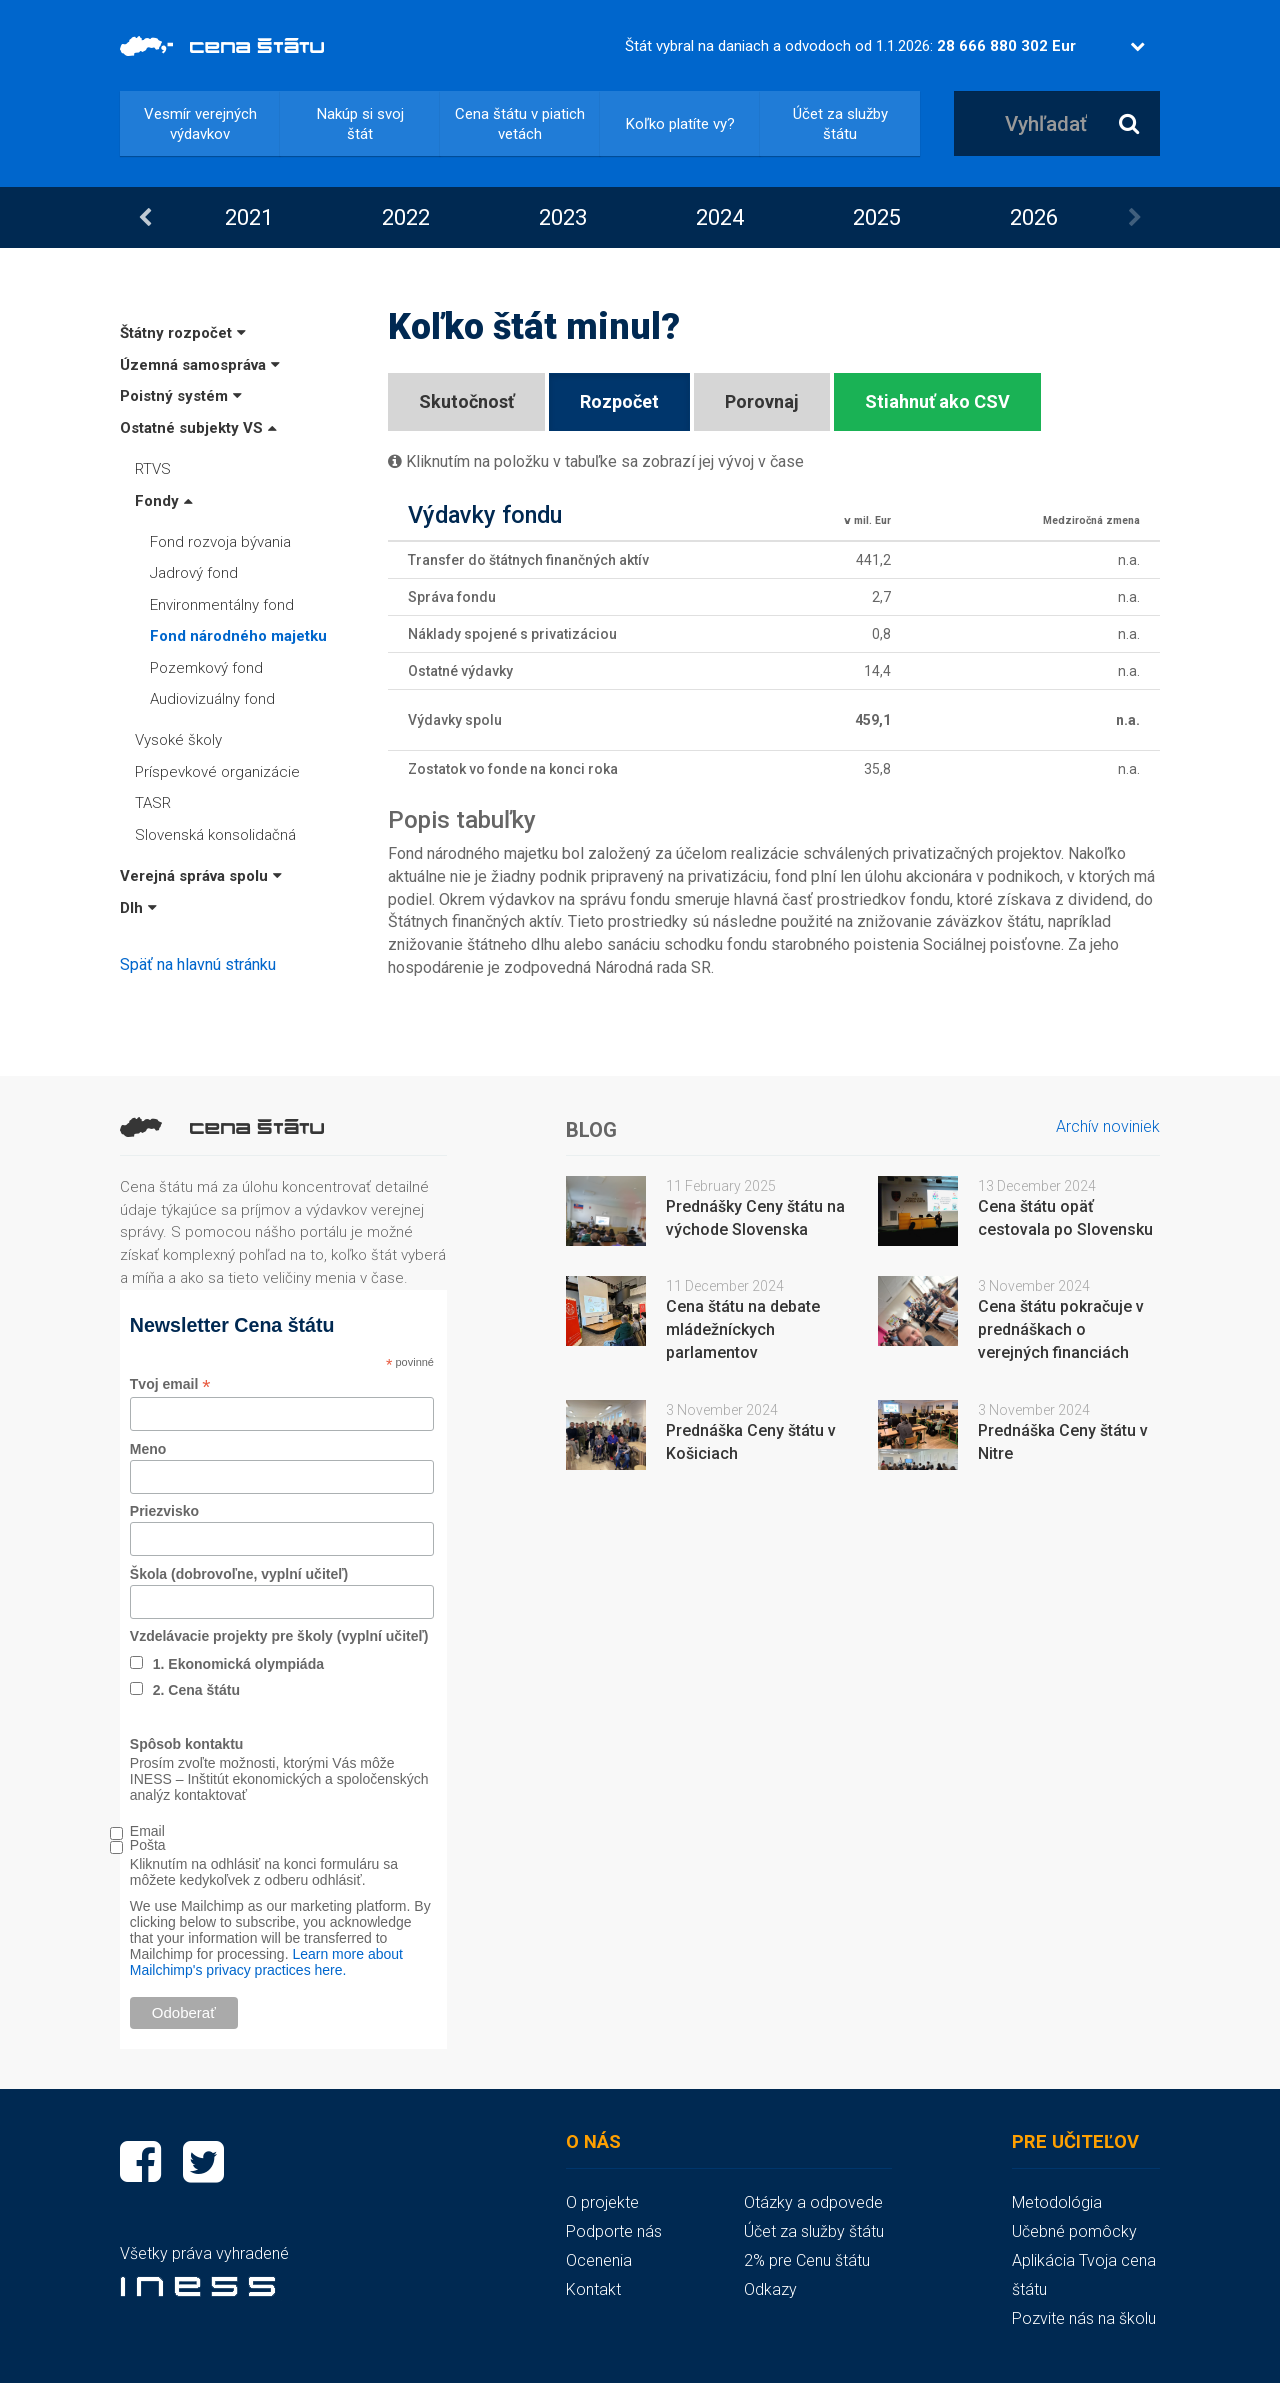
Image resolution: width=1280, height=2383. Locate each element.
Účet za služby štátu (840, 124)
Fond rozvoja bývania (220, 542)
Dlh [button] (138, 908)
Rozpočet (619, 401)
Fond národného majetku (238, 636)
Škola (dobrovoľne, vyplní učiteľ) (239, 1574)
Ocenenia (599, 2260)
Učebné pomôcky (1074, 2231)
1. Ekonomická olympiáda (238, 1664)
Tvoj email (170, 1384)
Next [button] (1135, 218)
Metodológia (1057, 2202)
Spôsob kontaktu (187, 1744)
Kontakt (593, 2289)
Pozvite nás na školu (1084, 2318)
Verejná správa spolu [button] (201, 876)
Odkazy (770, 2289)
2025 (877, 217)
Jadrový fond (194, 573)
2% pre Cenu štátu (807, 2260)
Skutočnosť (466, 401)
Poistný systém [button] (181, 396)
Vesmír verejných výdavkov (200, 124)
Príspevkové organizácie (217, 772)
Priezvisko (164, 1511)
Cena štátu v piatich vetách (520, 124)
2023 (563, 217)
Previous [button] (145, 218)
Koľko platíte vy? (680, 124)
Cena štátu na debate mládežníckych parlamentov (743, 1329)
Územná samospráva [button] (200, 365)
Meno (148, 1449)
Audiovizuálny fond (212, 699)
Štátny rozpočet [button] (183, 333)
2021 (249, 217)
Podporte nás (614, 2231)
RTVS (153, 469)
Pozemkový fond (206, 668)
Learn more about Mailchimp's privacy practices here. (266, 1962)
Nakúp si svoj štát (360, 124)
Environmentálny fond (222, 605)
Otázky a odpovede (813, 2202)
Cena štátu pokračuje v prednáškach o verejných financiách (1061, 1329)
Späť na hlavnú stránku (198, 964)
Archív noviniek (1108, 1126)
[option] (248, 217)
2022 (406, 217)
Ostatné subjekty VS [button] (198, 428)
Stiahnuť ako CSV (937, 401)
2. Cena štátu (196, 1690)
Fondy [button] (164, 501)
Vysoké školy (178, 740)
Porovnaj (762, 401)
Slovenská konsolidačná (215, 835)
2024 (720, 217)
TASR (153, 803)
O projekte (602, 2202)
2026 (1034, 217)
